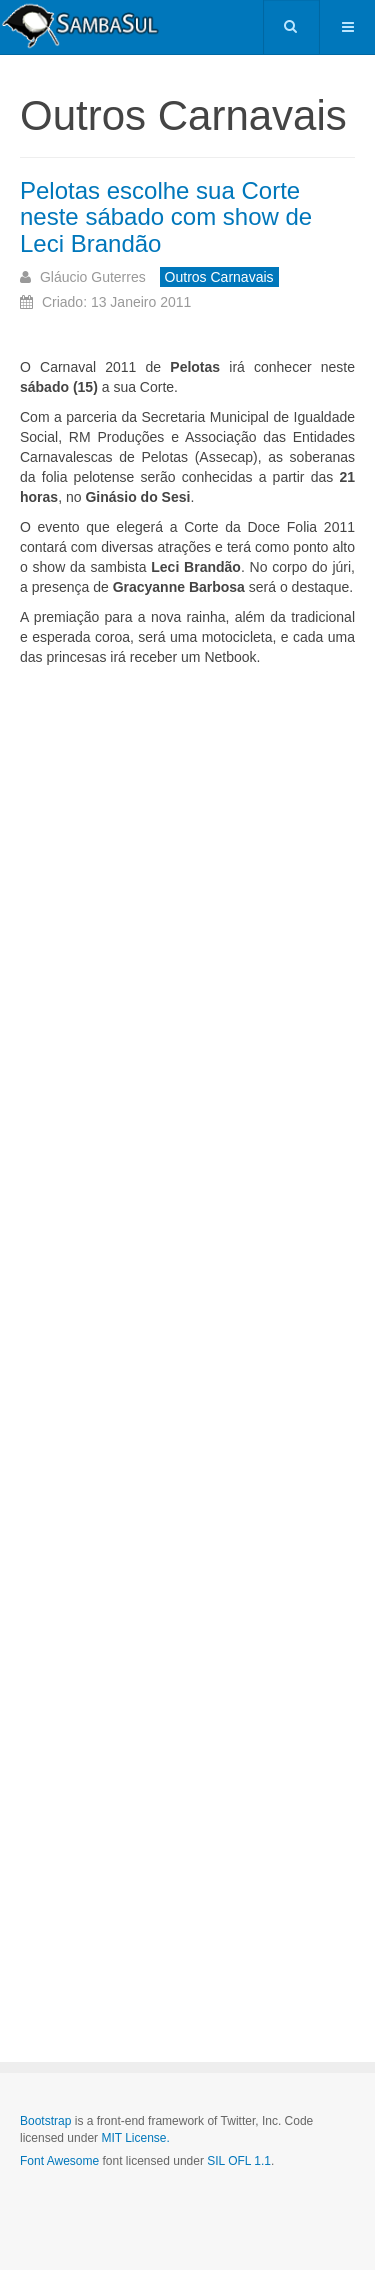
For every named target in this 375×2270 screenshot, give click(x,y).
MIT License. (135, 2138)
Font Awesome (59, 2161)
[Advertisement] (187, 1293)
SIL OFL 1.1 (239, 2161)
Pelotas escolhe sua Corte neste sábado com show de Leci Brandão (166, 217)
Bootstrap (45, 2121)
